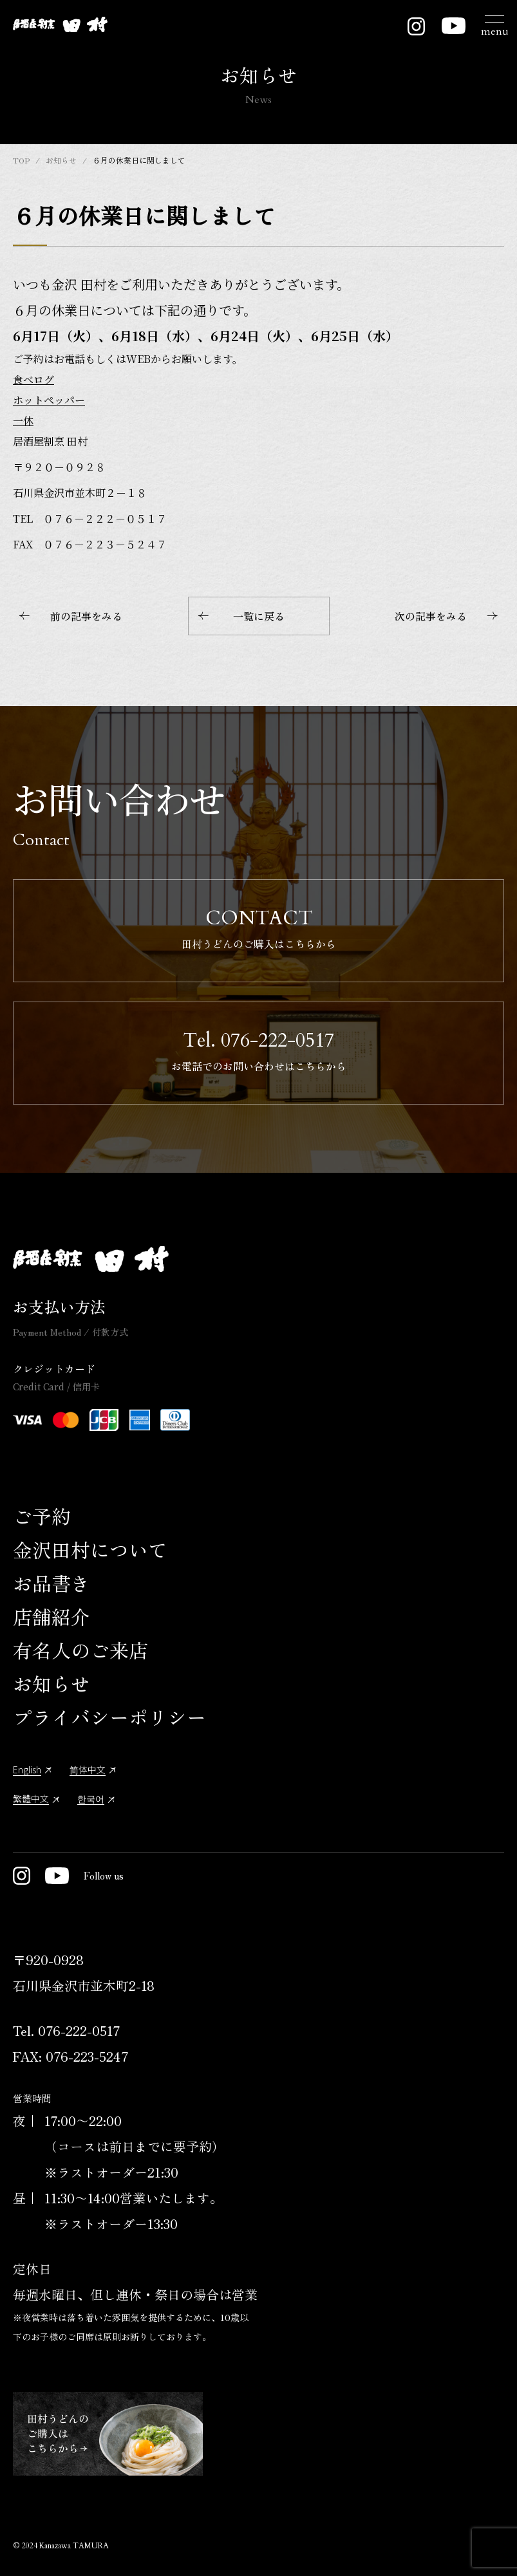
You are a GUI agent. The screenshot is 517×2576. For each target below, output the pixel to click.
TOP (21, 159)
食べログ (33, 379)
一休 (23, 420)
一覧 (241, 616)
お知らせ (61, 159)
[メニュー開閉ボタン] (494, 24)
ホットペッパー (49, 400)
